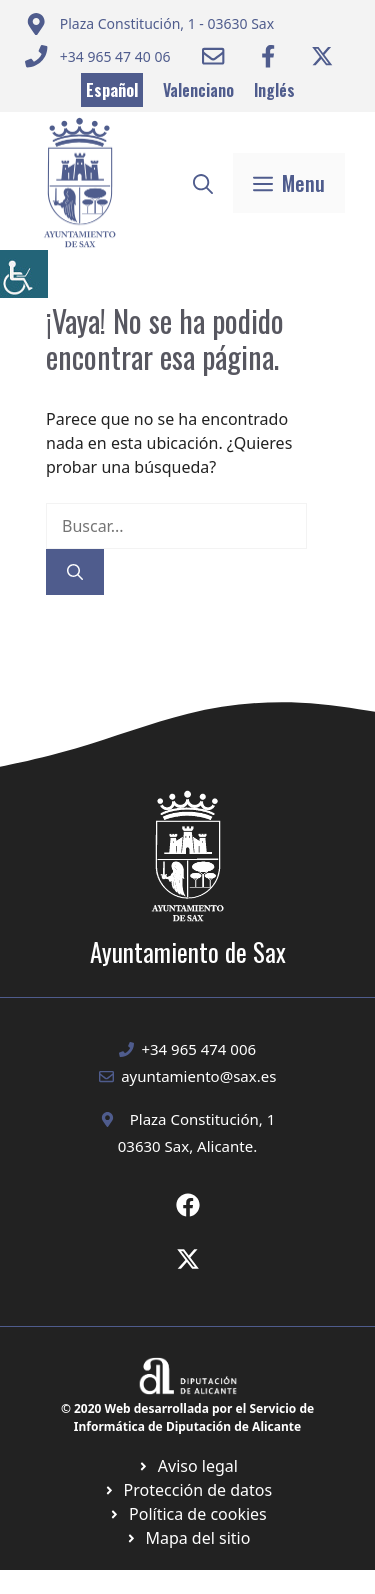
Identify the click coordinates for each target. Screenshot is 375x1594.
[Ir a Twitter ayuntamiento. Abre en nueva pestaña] (322, 56)
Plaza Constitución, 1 (203, 1119)
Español (112, 90)
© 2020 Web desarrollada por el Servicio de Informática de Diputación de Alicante (187, 1417)
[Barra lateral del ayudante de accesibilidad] (24, 274)
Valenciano (198, 90)
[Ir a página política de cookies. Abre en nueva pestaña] (187, 1490)
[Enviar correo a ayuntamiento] (149, 24)
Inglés (274, 90)
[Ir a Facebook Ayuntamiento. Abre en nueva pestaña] (268, 56)
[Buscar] (75, 572)
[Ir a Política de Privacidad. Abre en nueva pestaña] (187, 1466)
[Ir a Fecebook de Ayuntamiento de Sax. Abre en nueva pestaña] (188, 1205)
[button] (203, 183)
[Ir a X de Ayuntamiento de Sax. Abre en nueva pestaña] (188, 1259)
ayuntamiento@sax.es (198, 1076)
